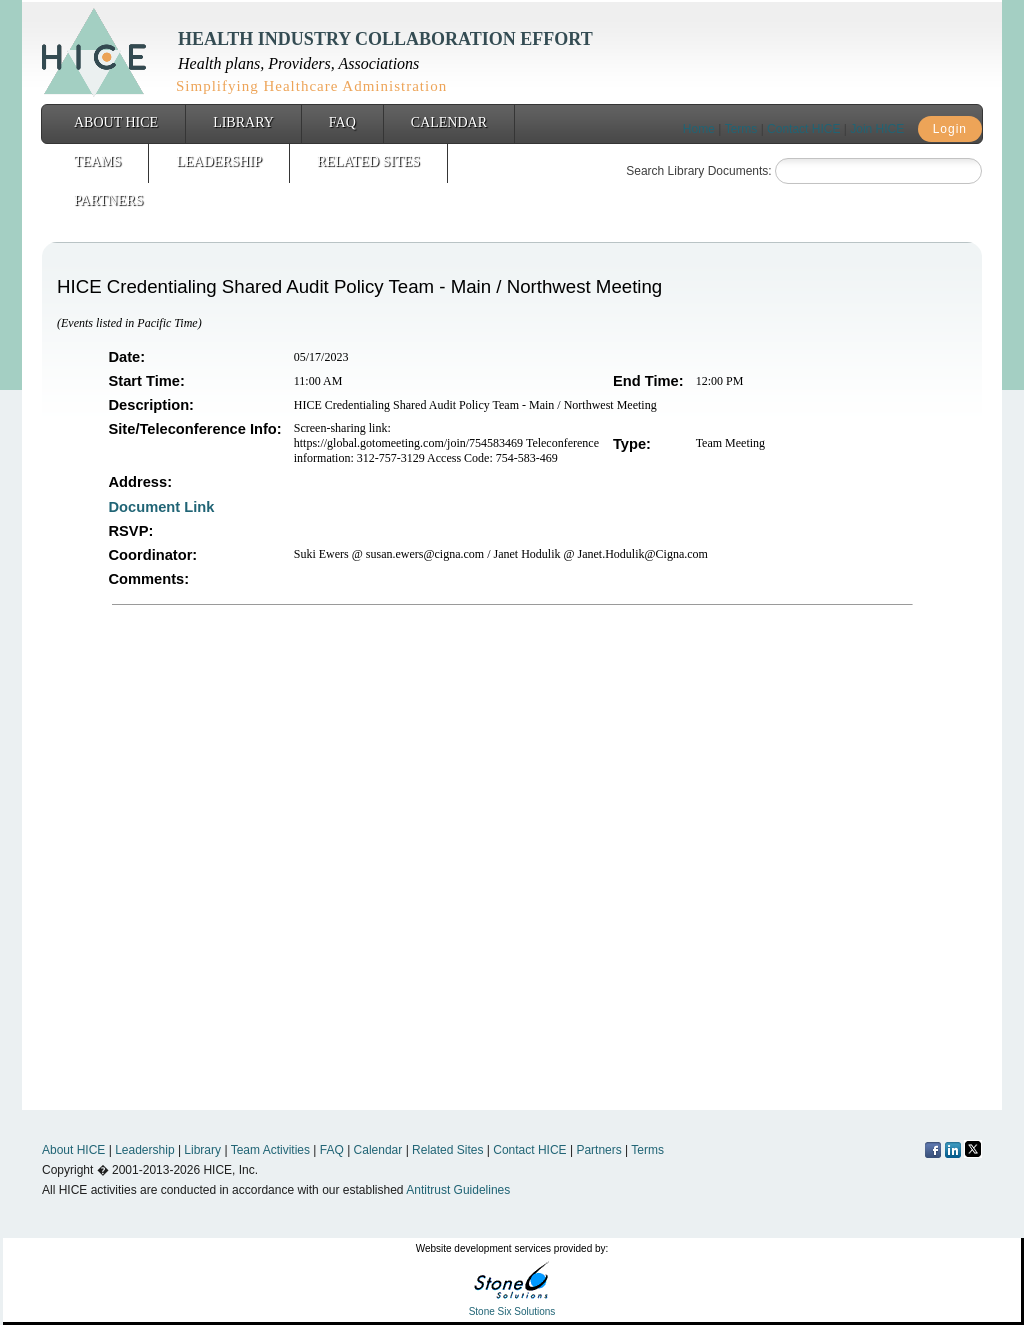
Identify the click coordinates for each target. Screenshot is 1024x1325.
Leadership (219, 161)
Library (243, 122)
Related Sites (368, 161)
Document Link (164, 507)
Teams (97, 161)
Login (950, 129)
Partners (108, 200)
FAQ (342, 122)
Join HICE (877, 129)
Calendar (449, 122)
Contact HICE (803, 129)
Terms (741, 129)
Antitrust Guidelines (458, 1190)
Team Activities (270, 1150)
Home (699, 129)
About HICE (116, 122)
